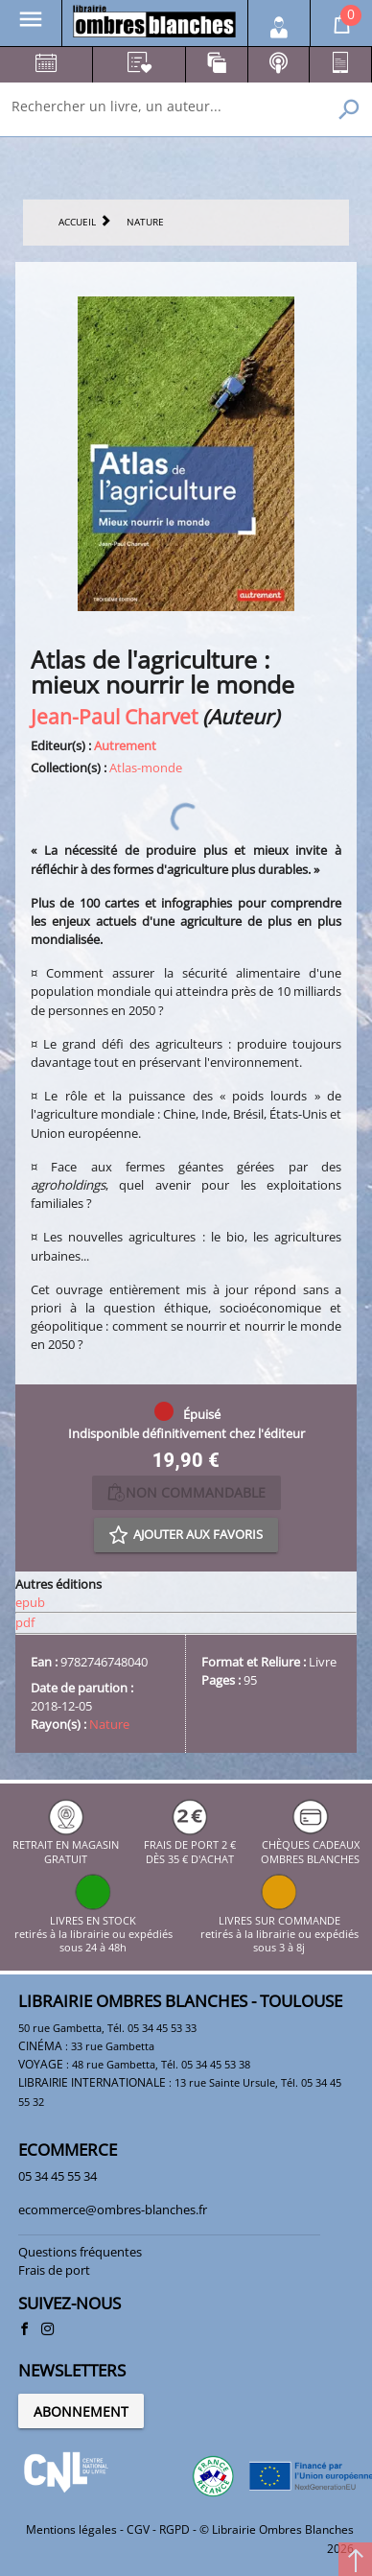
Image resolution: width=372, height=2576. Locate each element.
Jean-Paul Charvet (114, 716)
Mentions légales (71, 2529)
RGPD (174, 2529)
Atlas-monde (145, 767)
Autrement (125, 745)
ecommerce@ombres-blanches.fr (112, 2209)
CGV (138, 2529)
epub (30, 1602)
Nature (109, 1724)
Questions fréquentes (80, 2251)
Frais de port (54, 2270)
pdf (25, 1622)
